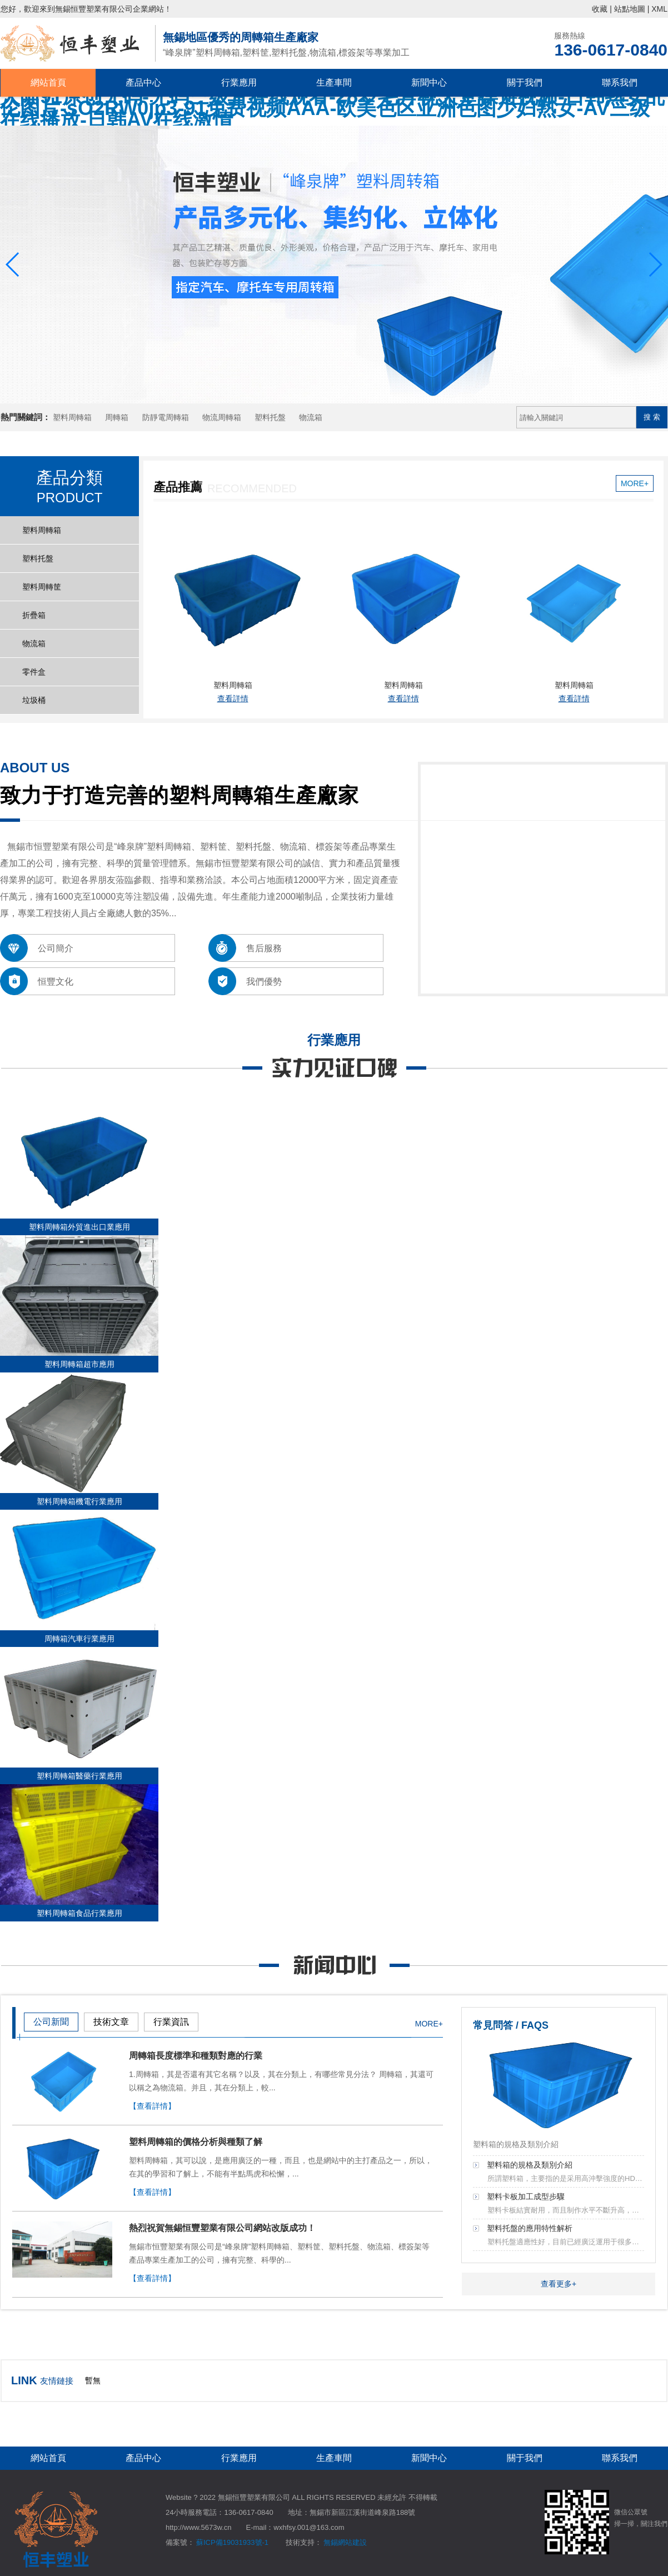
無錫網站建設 (345, 2542)
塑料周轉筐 (41, 586)
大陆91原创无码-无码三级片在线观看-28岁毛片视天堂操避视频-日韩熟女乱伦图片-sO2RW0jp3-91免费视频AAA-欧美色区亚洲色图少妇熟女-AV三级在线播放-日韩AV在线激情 (332, 108)
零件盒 (34, 671)
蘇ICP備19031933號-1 (232, 2542)
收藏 (599, 8)
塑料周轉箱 (72, 417)
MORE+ (635, 483)
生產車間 (334, 82)
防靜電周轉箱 (165, 417)
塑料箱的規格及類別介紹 (529, 2164)
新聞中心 (429, 82)
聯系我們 (619, 82)
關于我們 (524, 82)
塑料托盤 (270, 417)
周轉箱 (116, 417)
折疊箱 (34, 615)
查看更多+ (558, 2283)
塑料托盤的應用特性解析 (529, 2228)
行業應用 (239, 82)
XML (659, 8)
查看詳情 (232, 698)
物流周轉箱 (221, 417)
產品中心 (143, 82)
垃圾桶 (34, 700)
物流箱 (310, 417)
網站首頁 (48, 82)
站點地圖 (629, 8)
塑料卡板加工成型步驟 (526, 2196)
